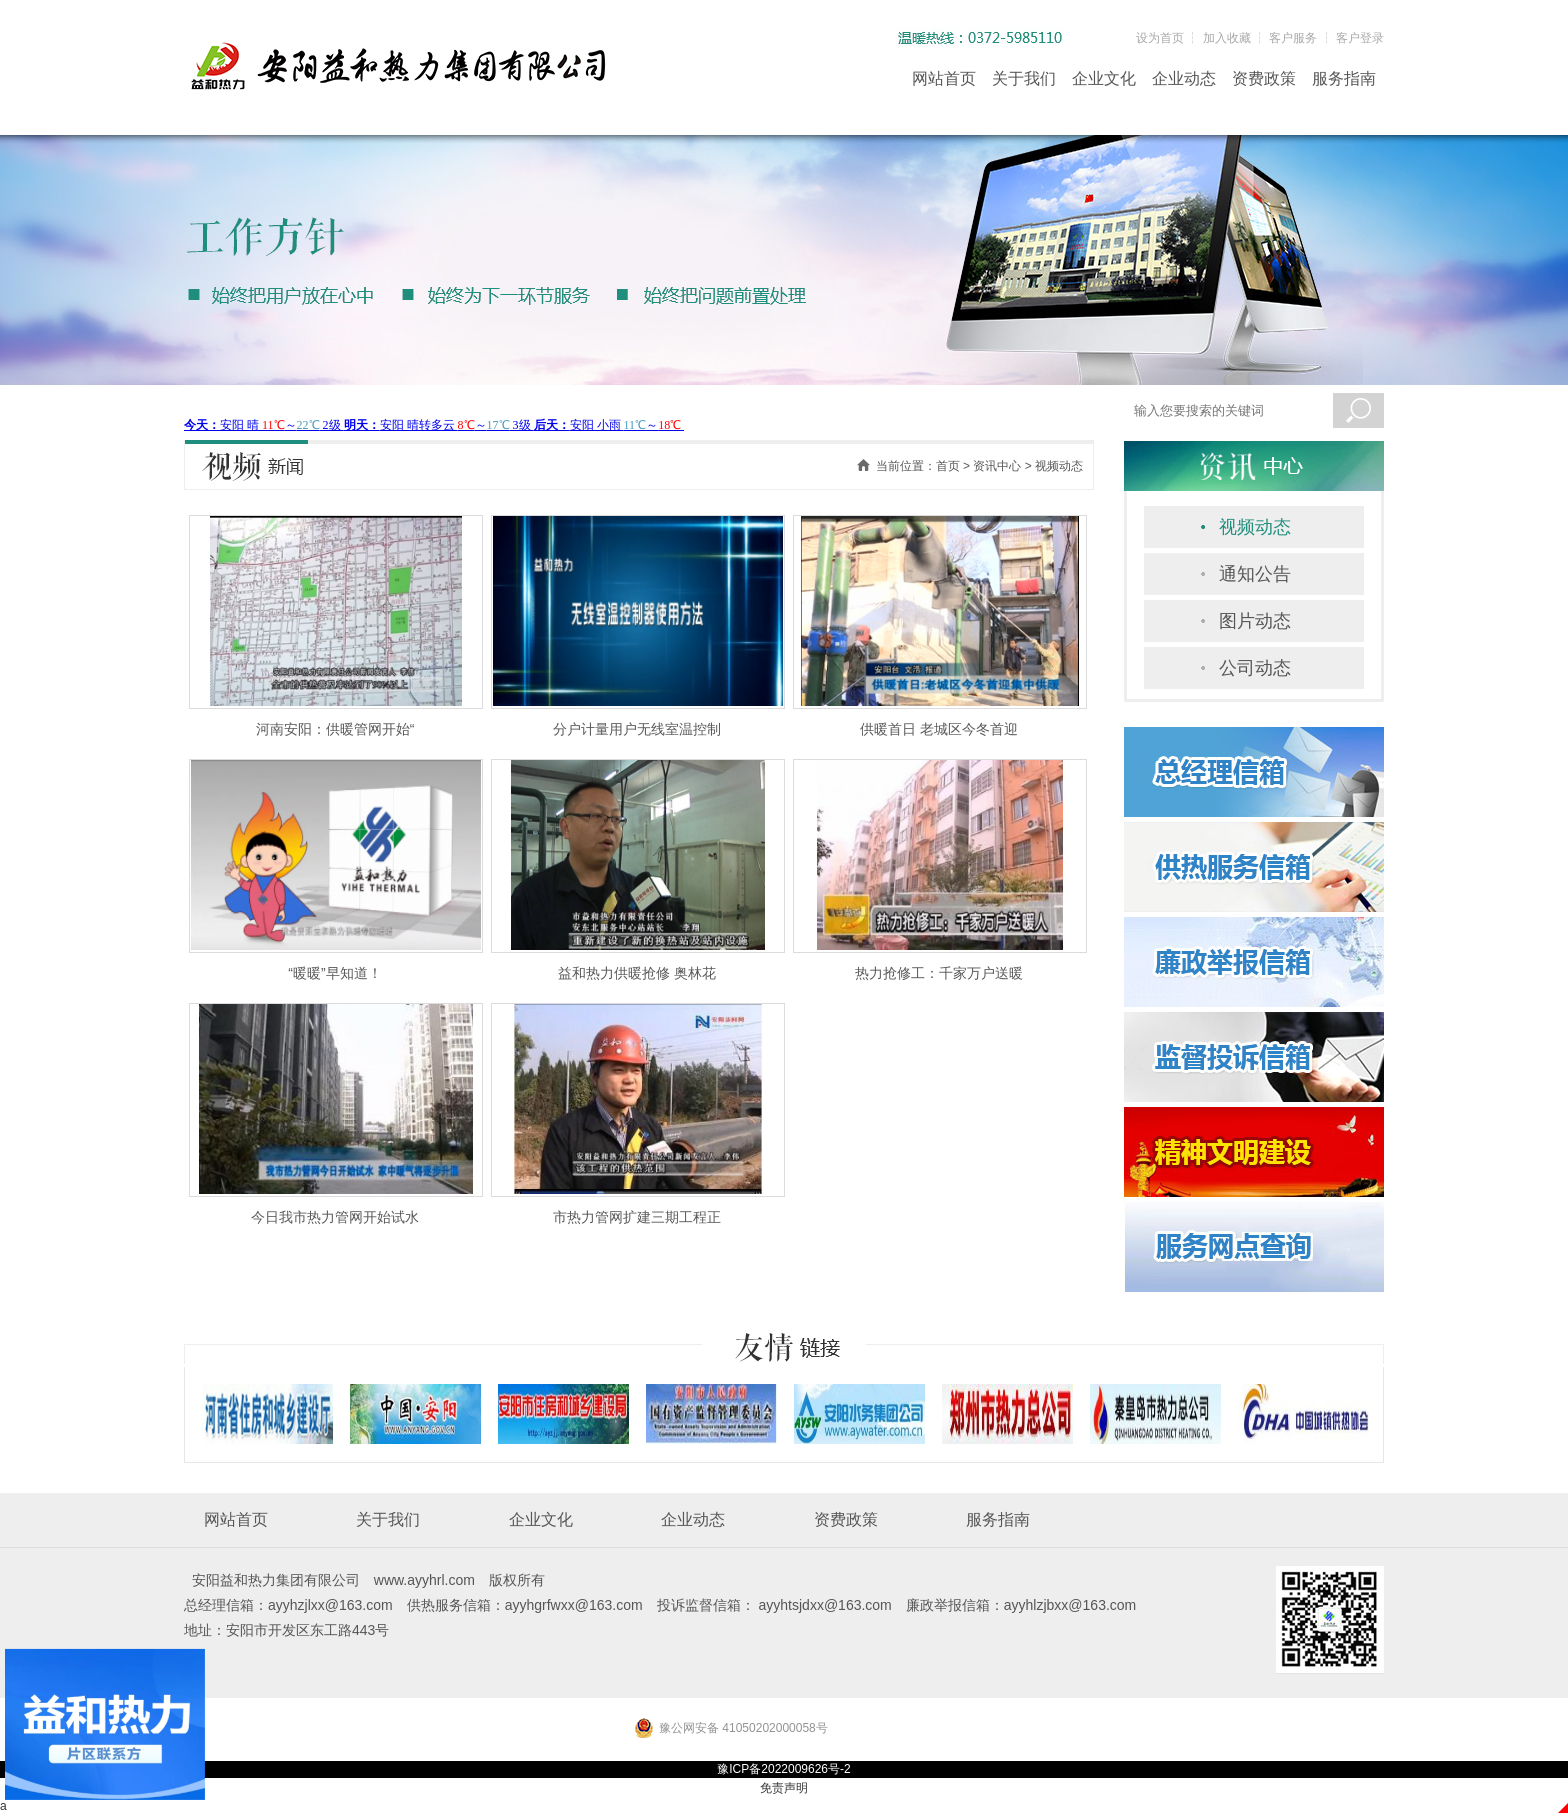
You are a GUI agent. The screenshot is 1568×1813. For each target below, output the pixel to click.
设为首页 (1160, 38)
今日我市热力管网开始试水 (335, 1217)
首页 (948, 466)
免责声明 (784, 1788)
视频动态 (1255, 527)
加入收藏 (1227, 38)
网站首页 (944, 78)
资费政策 (1264, 78)
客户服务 (1293, 38)
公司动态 (1255, 668)
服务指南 (1344, 78)
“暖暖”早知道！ (334, 973)
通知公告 (1255, 574)
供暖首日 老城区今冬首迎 (939, 729)
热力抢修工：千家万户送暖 (939, 973)
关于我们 (1024, 78)
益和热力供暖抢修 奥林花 (637, 973)
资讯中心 (997, 466)
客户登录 (1360, 38)
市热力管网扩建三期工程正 (637, 1217)
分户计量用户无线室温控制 (637, 729)
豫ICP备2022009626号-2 (783, 1769)
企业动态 (1184, 78)
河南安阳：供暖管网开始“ (335, 729)
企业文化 (1104, 78)
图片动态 (1255, 621)
